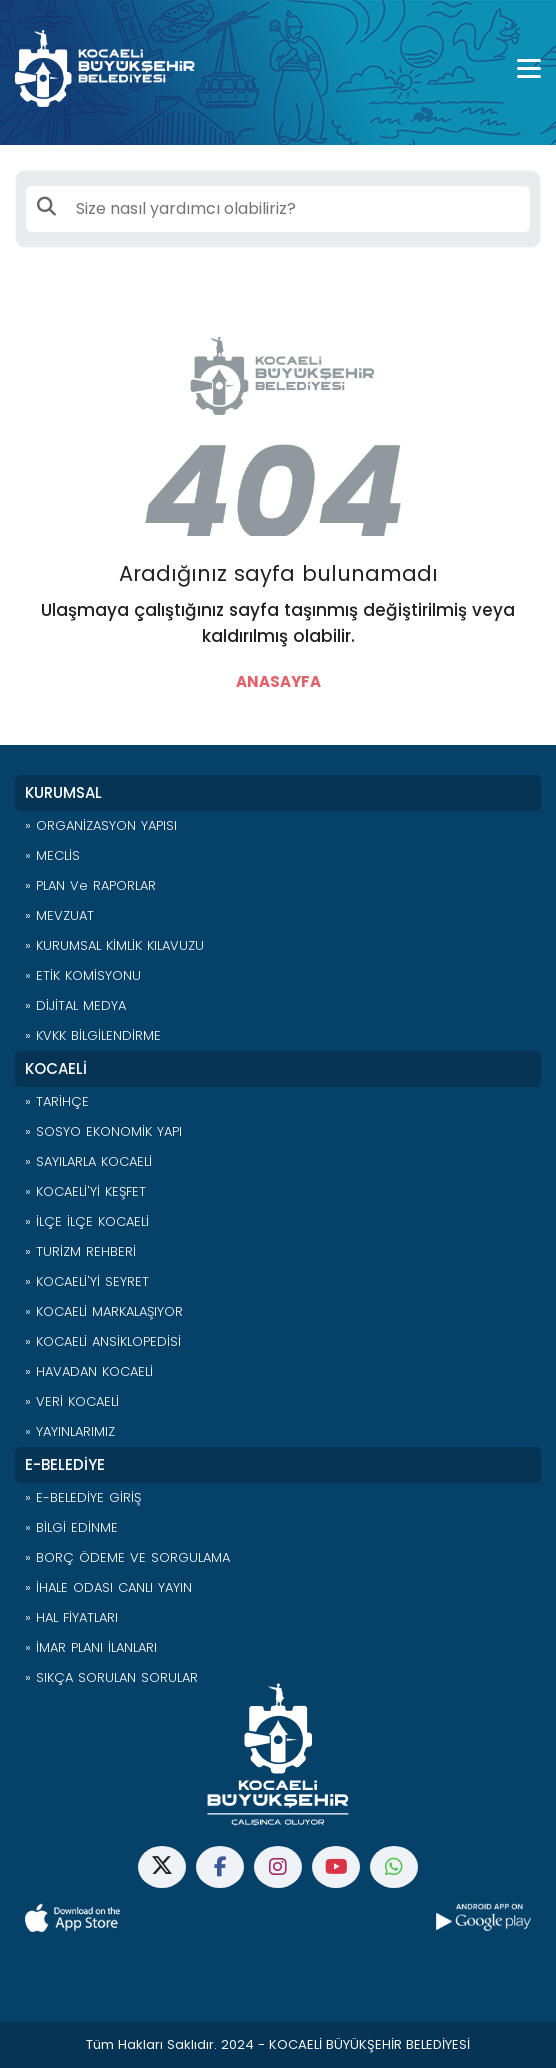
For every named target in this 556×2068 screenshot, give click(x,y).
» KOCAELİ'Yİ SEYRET (87, 1281)
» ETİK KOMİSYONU (83, 975)
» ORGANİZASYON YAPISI (101, 825)
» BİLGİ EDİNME (71, 1527)
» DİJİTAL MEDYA (75, 1005)
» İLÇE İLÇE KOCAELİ (87, 1221)
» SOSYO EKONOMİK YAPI (103, 1131)
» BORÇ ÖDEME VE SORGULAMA (127, 1557)
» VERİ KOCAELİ (72, 1401)
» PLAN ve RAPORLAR (90, 885)
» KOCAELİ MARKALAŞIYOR (104, 1311)
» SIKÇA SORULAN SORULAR (111, 1677)
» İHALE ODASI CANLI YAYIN (108, 1587)
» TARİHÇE (57, 1101)
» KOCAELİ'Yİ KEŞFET (85, 1191)
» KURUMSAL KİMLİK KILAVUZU (114, 945)
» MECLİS (52, 855)
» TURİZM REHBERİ (80, 1251)
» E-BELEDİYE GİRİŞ (83, 1497)
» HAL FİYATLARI (71, 1617)
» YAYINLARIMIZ (70, 1431)
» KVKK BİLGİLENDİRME (93, 1035)
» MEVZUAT (59, 915)
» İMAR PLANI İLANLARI (91, 1647)
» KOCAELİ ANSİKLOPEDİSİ (103, 1341)
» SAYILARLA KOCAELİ (88, 1161)
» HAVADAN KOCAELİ (89, 1371)
